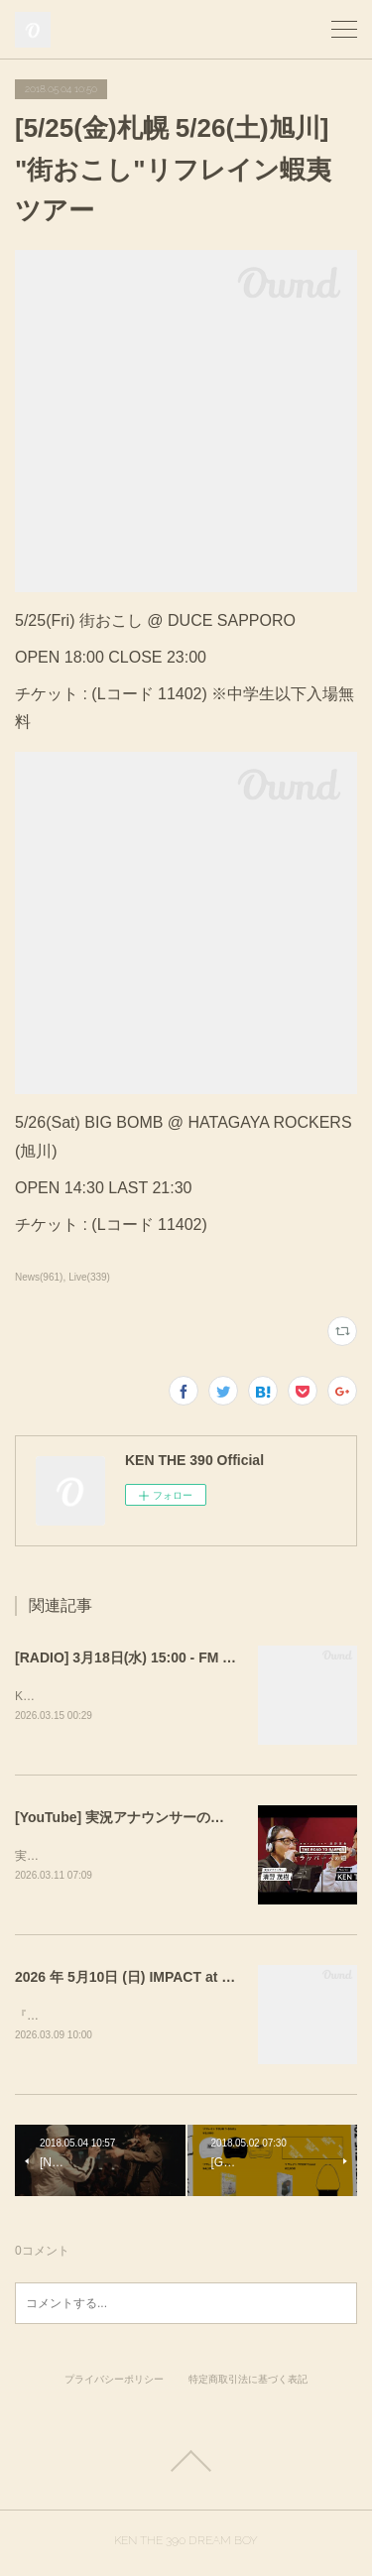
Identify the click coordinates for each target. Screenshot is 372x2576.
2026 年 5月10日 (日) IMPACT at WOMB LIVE (158, 1980)
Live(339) (89, 1277)
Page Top (186, 2465)
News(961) (38, 1277)
